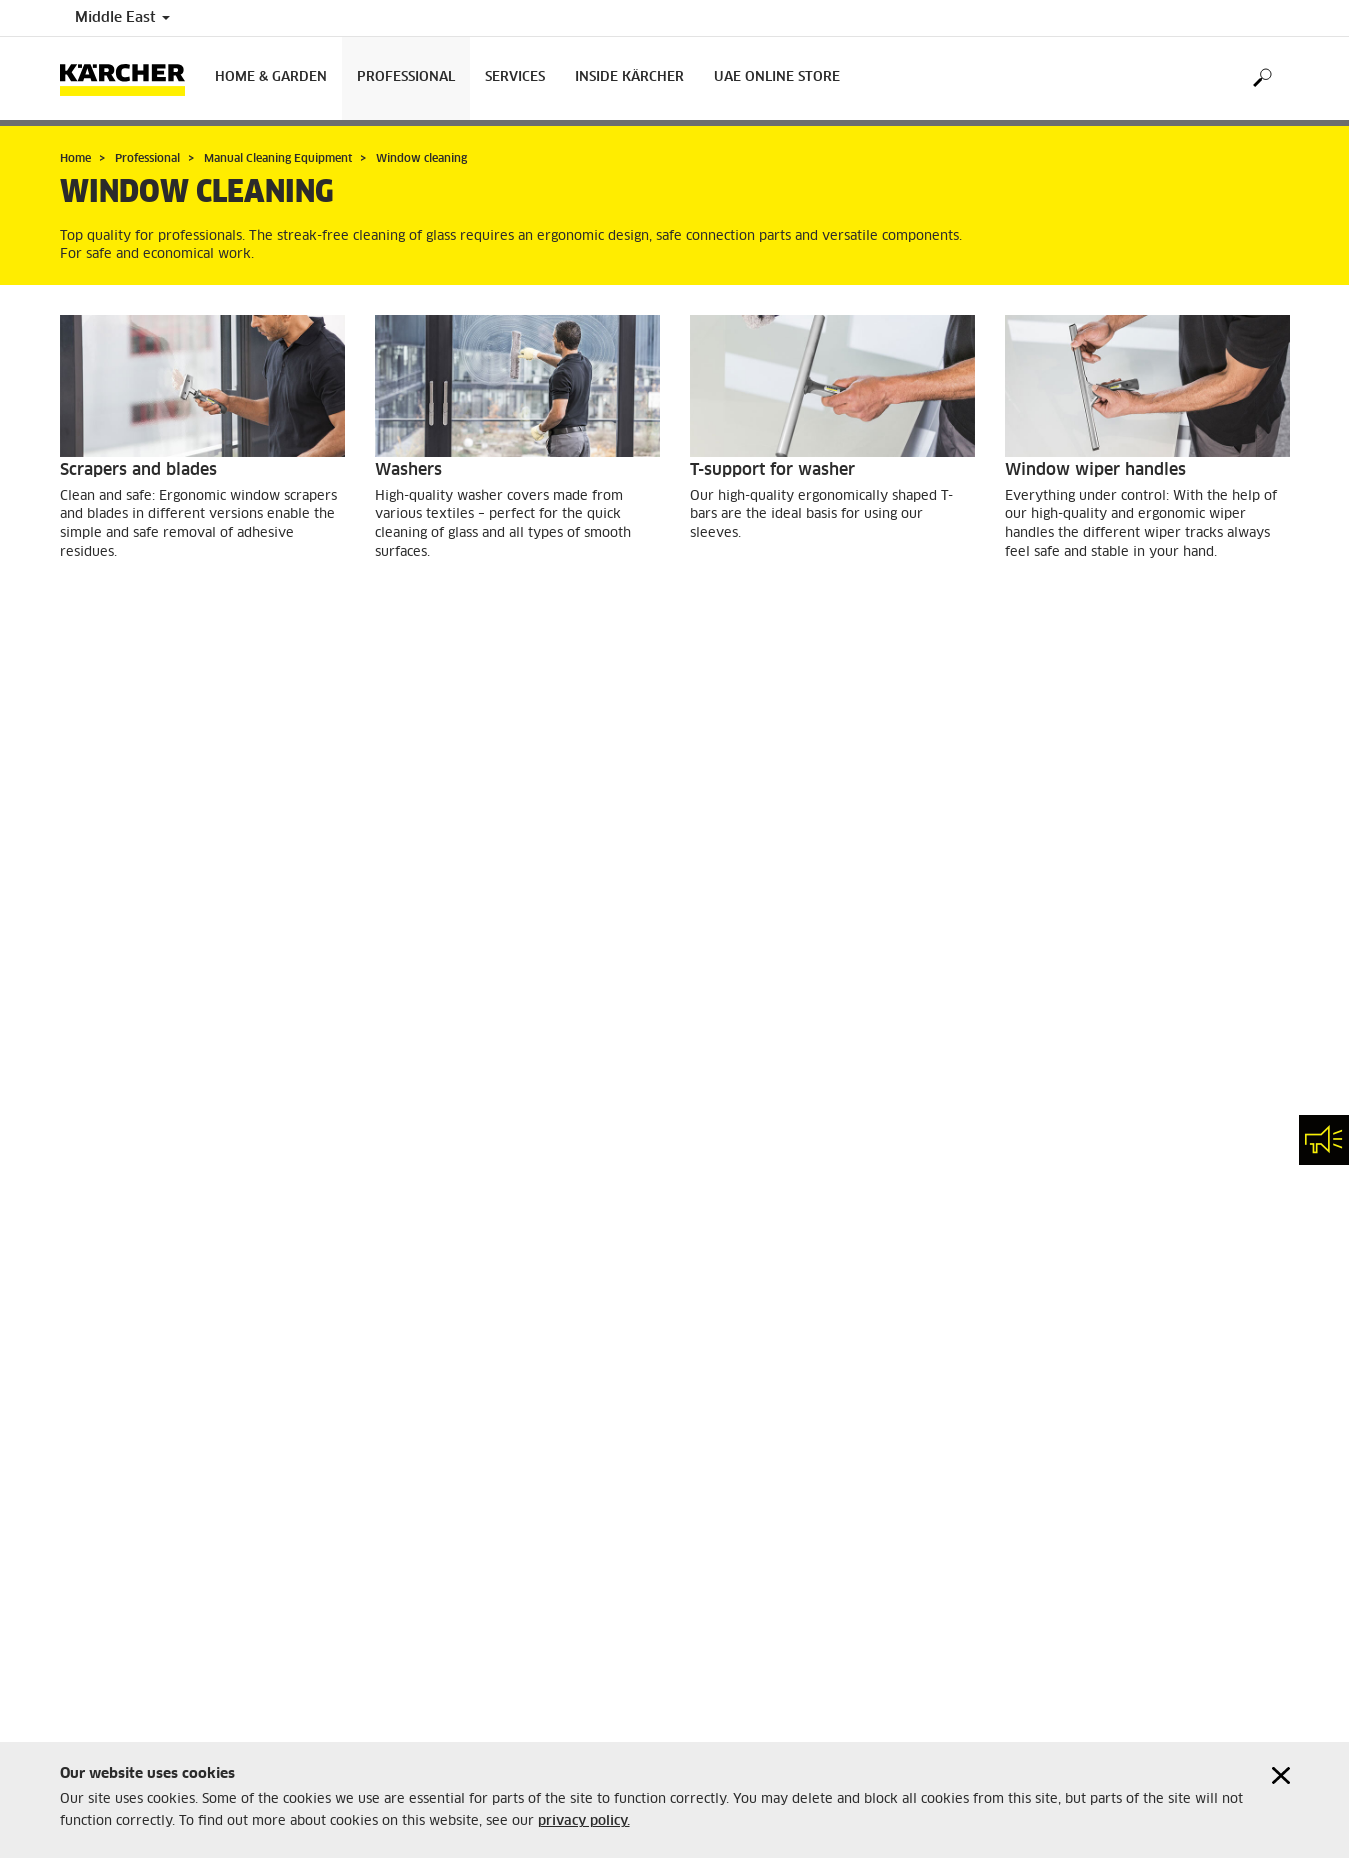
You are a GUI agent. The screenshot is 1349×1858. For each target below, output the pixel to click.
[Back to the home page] (130, 78)
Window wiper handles (1095, 470)
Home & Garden (271, 77)
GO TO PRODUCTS (139, 605)
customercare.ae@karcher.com (149, 1672)
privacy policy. (584, 1821)
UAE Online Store (777, 77)
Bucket (402, 802)
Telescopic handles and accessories (827, 802)
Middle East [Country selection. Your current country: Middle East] (122, 18)
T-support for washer (772, 470)
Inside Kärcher (629, 77)
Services (515, 77)
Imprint (397, 1583)
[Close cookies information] (1281, 1775)
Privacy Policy (418, 1600)
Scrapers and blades (138, 470)
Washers (408, 470)
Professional (406, 77)
